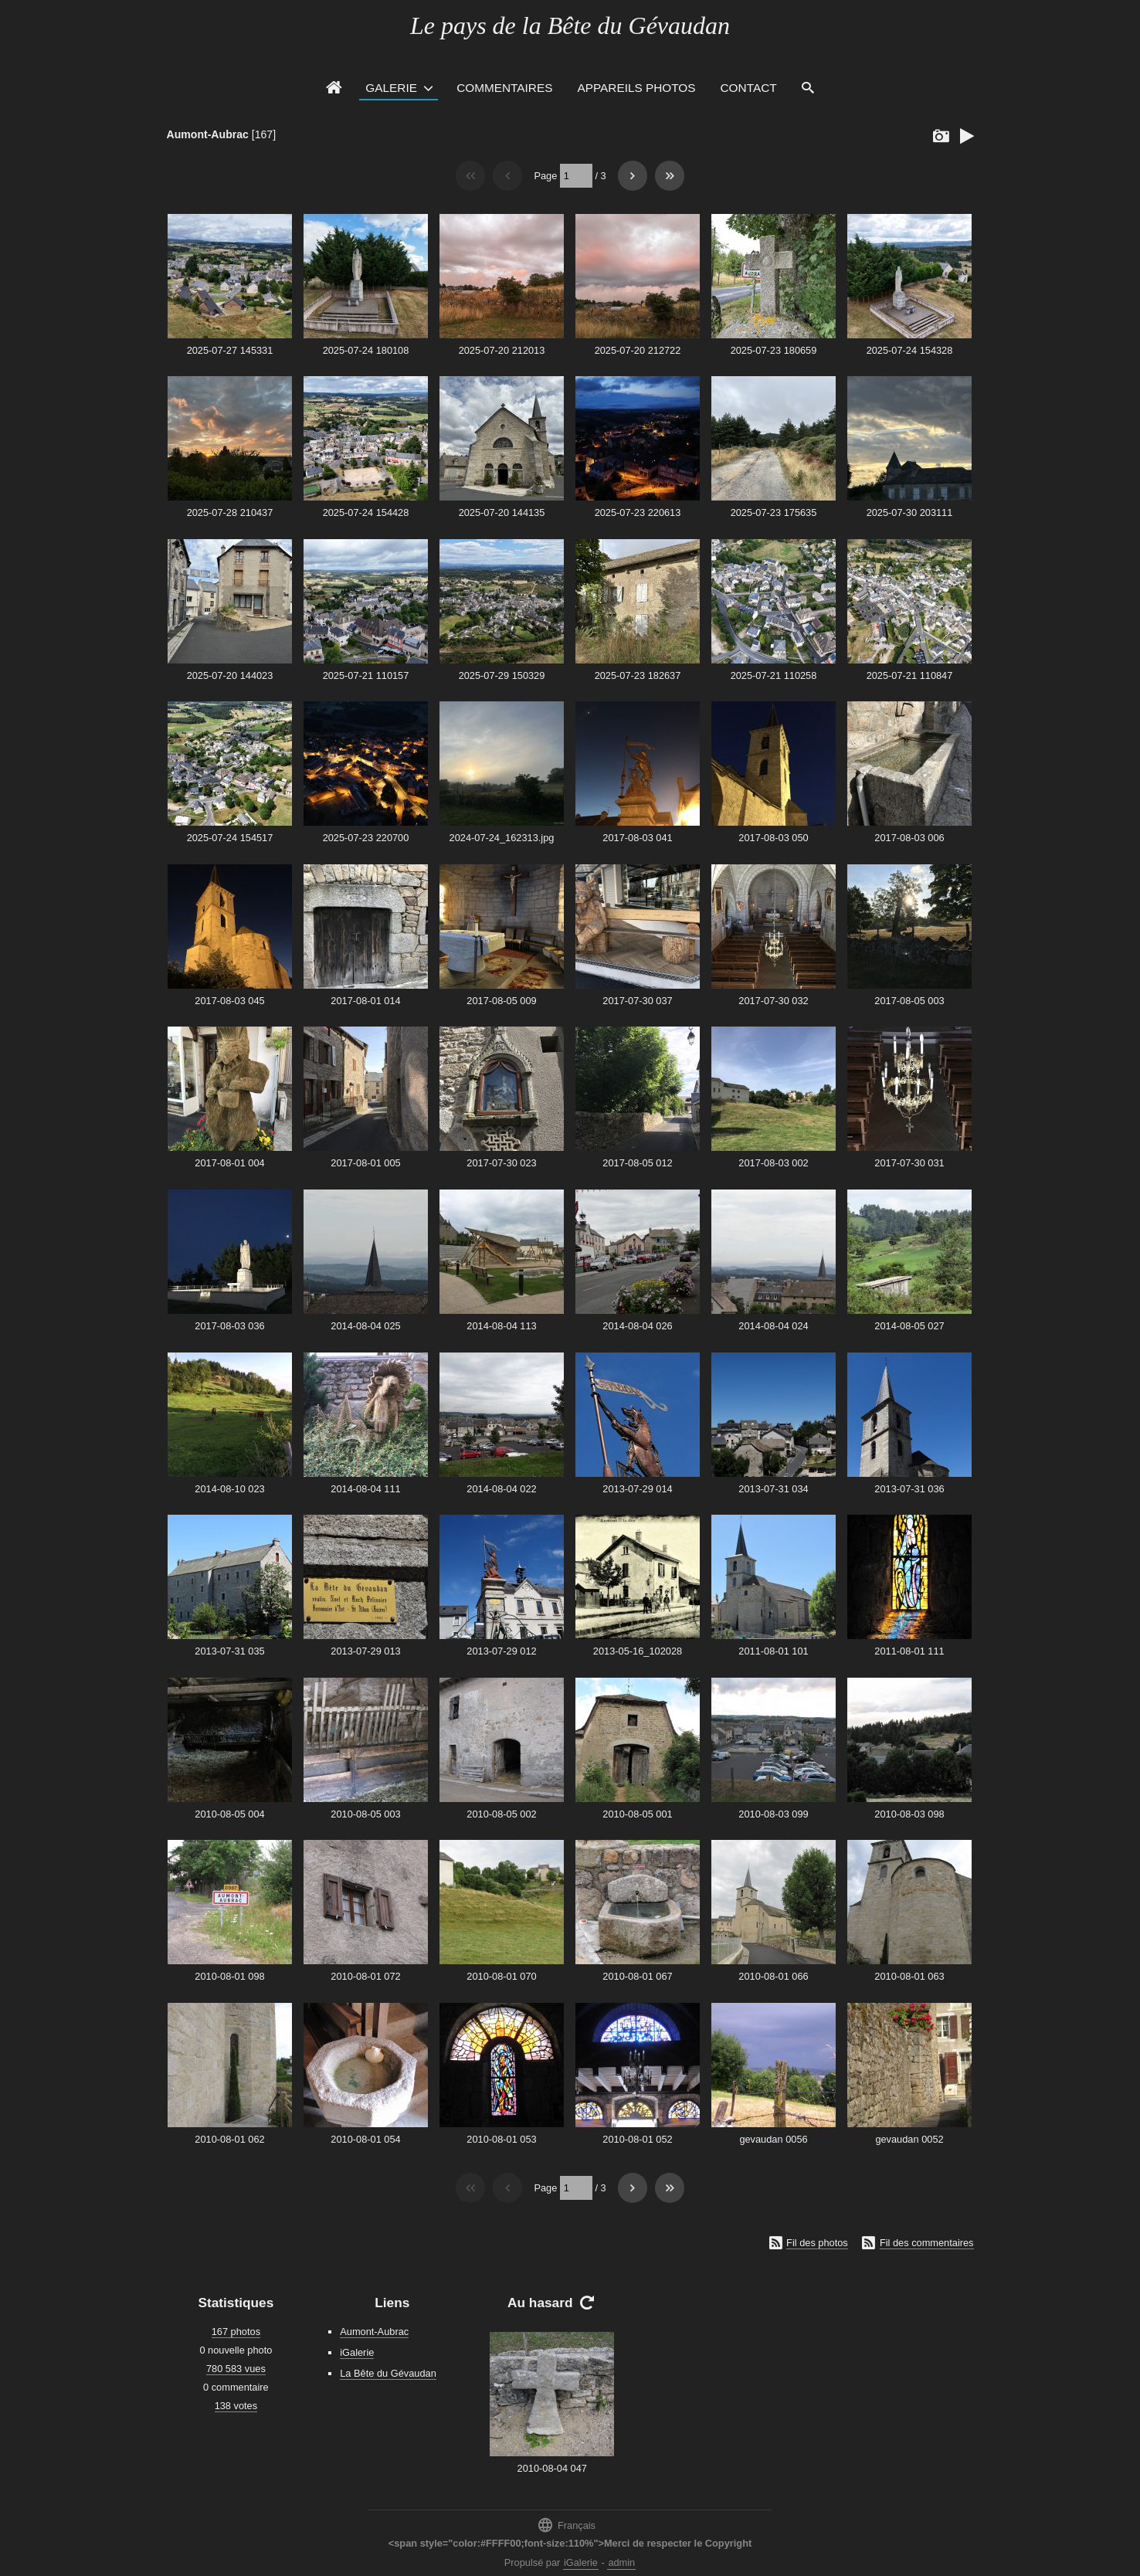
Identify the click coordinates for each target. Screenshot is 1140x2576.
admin (621, 2562)
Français (566, 2525)
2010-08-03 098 (909, 1814)
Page (545, 176)
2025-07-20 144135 (502, 512)
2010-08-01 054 (365, 2139)
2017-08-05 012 (637, 1163)
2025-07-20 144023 (230, 675)
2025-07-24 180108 (366, 350)
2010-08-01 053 (501, 2139)
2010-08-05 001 (637, 1814)
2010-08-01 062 (229, 2139)
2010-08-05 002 (501, 1814)
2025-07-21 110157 (366, 675)
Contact (749, 87)
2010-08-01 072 (365, 1976)
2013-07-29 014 (637, 1489)
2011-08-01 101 (773, 1651)
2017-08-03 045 (229, 1000)
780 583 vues (236, 2368)
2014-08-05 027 (909, 1326)
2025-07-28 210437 (230, 512)
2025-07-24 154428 (366, 512)
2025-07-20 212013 (502, 350)
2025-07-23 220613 (638, 512)
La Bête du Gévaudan (388, 2373)
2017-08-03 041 (637, 837)
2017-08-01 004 (229, 1163)
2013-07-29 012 (501, 1651)
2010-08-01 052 (637, 2139)
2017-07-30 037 (637, 1000)
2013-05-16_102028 (637, 1651)
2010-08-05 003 (365, 1814)
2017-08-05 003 (909, 1000)
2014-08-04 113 (501, 1326)
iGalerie (357, 2352)
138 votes (236, 2405)
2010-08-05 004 (229, 1814)
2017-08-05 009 (501, 1000)
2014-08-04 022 (501, 1489)
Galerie (391, 87)
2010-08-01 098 (229, 1976)
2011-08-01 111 (909, 1651)
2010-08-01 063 (909, 1976)
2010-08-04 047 (552, 2468)
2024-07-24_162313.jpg (502, 837)
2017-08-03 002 (773, 1163)
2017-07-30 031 (909, 1163)
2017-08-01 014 (365, 1000)
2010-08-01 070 (501, 1976)
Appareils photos (636, 87)
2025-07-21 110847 (910, 675)
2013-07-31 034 (773, 1489)
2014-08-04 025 (365, 1326)
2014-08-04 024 (773, 1326)
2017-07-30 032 (773, 1000)
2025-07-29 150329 (502, 675)
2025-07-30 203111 (910, 512)
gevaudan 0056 (773, 2139)
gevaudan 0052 (909, 2139)
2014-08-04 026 (637, 1326)
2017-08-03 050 (773, 837)
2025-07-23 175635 (774, 512)
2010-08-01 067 (637, 1976)
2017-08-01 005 (365, 1163)
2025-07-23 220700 (366, 837)
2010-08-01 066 (773, 1976)
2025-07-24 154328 (910, 350)
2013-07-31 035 (229, 1651)
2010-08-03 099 (773, 1814)
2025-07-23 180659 (774, 350)
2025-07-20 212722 (638, 350)
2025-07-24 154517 (230, 837)
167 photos (236, 2331)
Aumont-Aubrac (208, 134)
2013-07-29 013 (365, 1651)
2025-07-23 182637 (638, 675)
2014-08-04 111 (365, 1489)
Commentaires (504, 87)
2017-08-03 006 (909, 837)
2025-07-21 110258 (774, 675)
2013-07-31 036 (909, 1489)
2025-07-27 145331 (230, 350)
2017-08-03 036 (229, 1326)
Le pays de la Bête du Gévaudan (570, 25)
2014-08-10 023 (229, 1489)
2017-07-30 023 (501, 1163)
